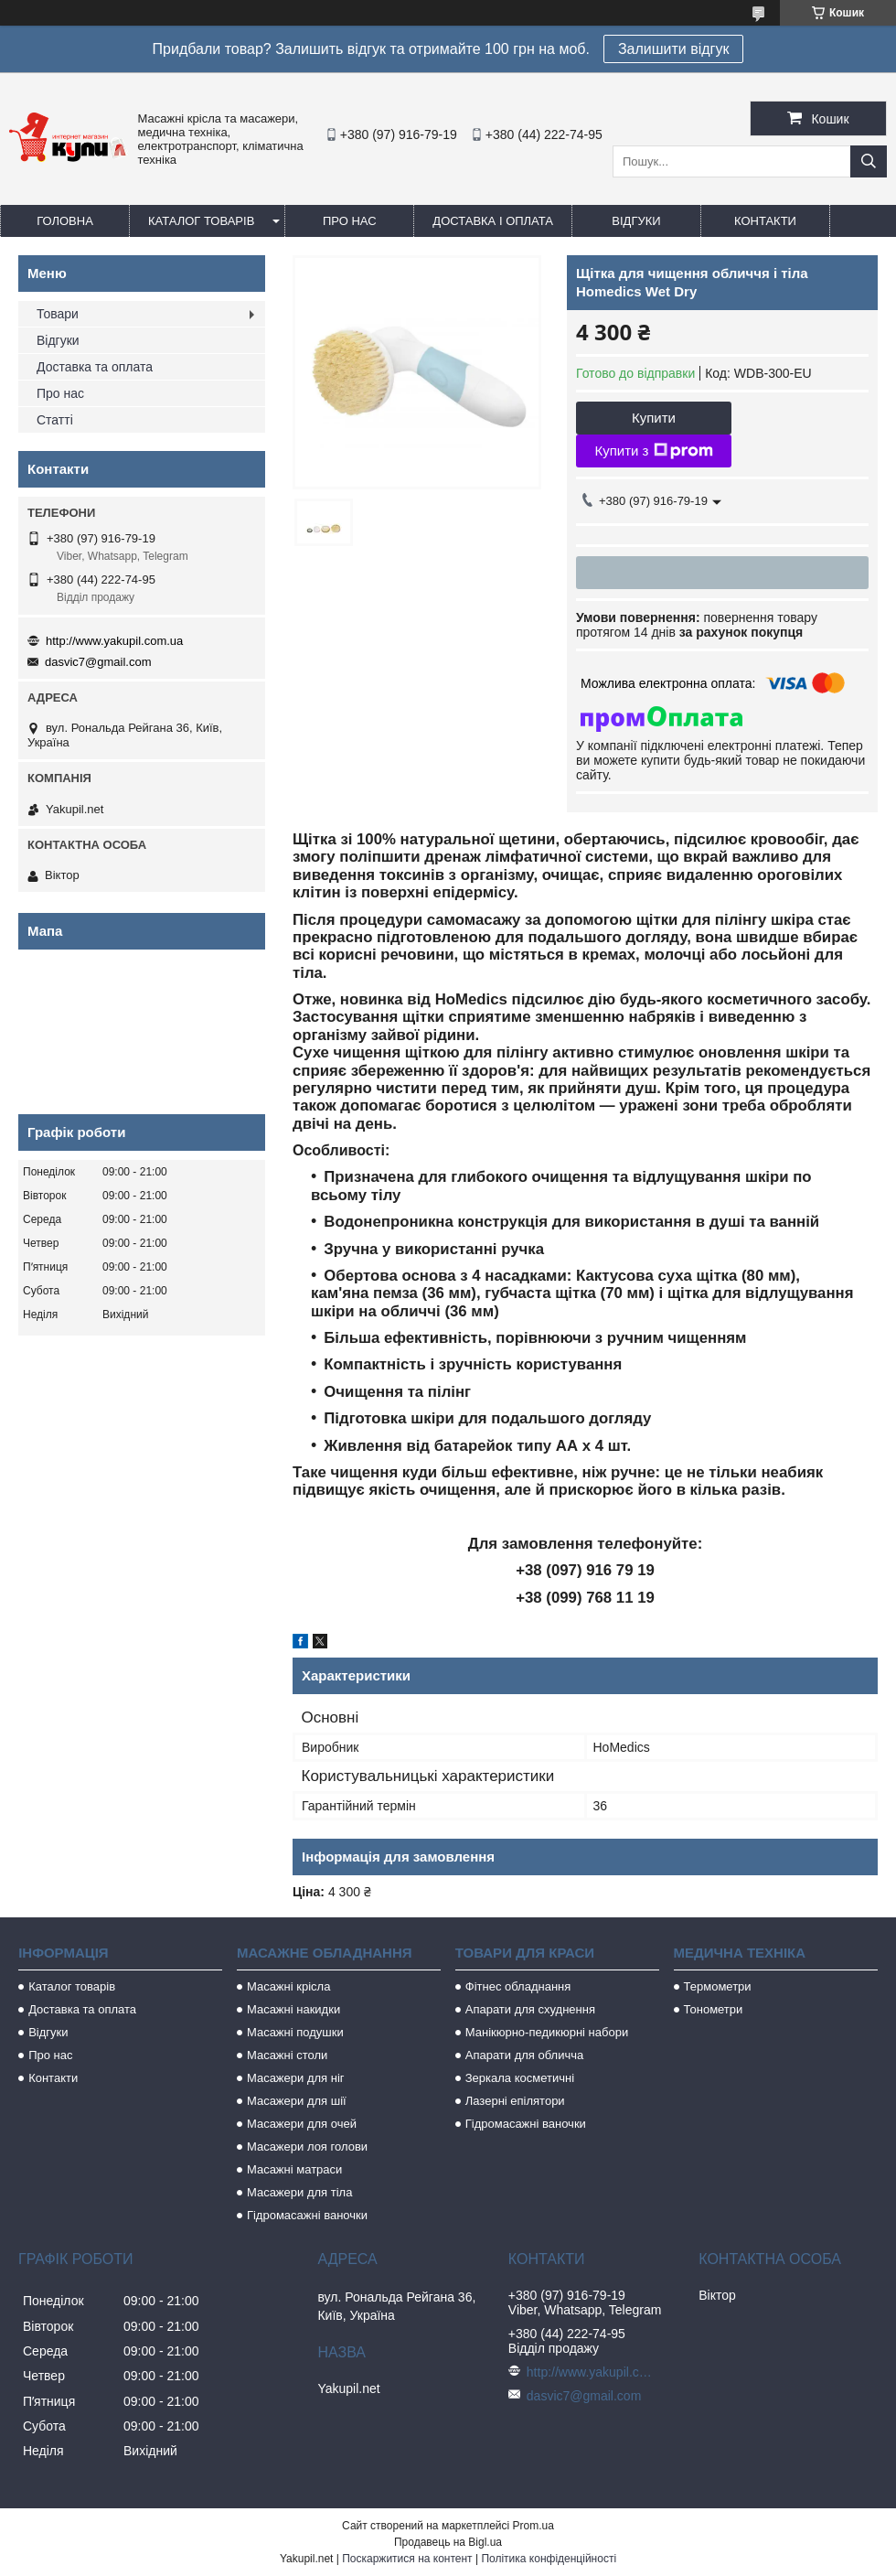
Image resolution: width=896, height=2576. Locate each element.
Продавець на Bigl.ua (448, 2542)
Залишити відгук (674, 49)
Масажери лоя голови (307, 2146)
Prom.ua (533, 2525)
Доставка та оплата (95, 367)
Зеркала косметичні (519, 2078)
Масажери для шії (297, 2101)
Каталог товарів (201, 221)
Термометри (718, 1986)
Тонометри (713, 2009)
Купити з (653, 451)
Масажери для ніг (296, 2078)
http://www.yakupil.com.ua (114, 641)
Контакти (765, 221)
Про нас (350, 221)
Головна (65, 221)
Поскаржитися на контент (407, 2558)
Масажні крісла (288, 1986)
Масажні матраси (294, 2169)
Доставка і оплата (492, 221)
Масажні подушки (295, 2032)
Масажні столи (287, 2055)
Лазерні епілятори (515, 2101)
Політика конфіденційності (548, 2558)
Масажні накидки (293, 2009)
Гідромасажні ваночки (307, 2215)
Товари (58, 313)
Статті (55, 420)
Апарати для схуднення (530, 2009)
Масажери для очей (302, 2124)
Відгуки (636, 221)
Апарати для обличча (524, 2055)
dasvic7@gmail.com (98, 662)
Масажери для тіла (299, 2192)
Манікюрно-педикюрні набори (546, 2032)
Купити (654, 417)
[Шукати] (868, 161)
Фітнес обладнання (518, 1986)
